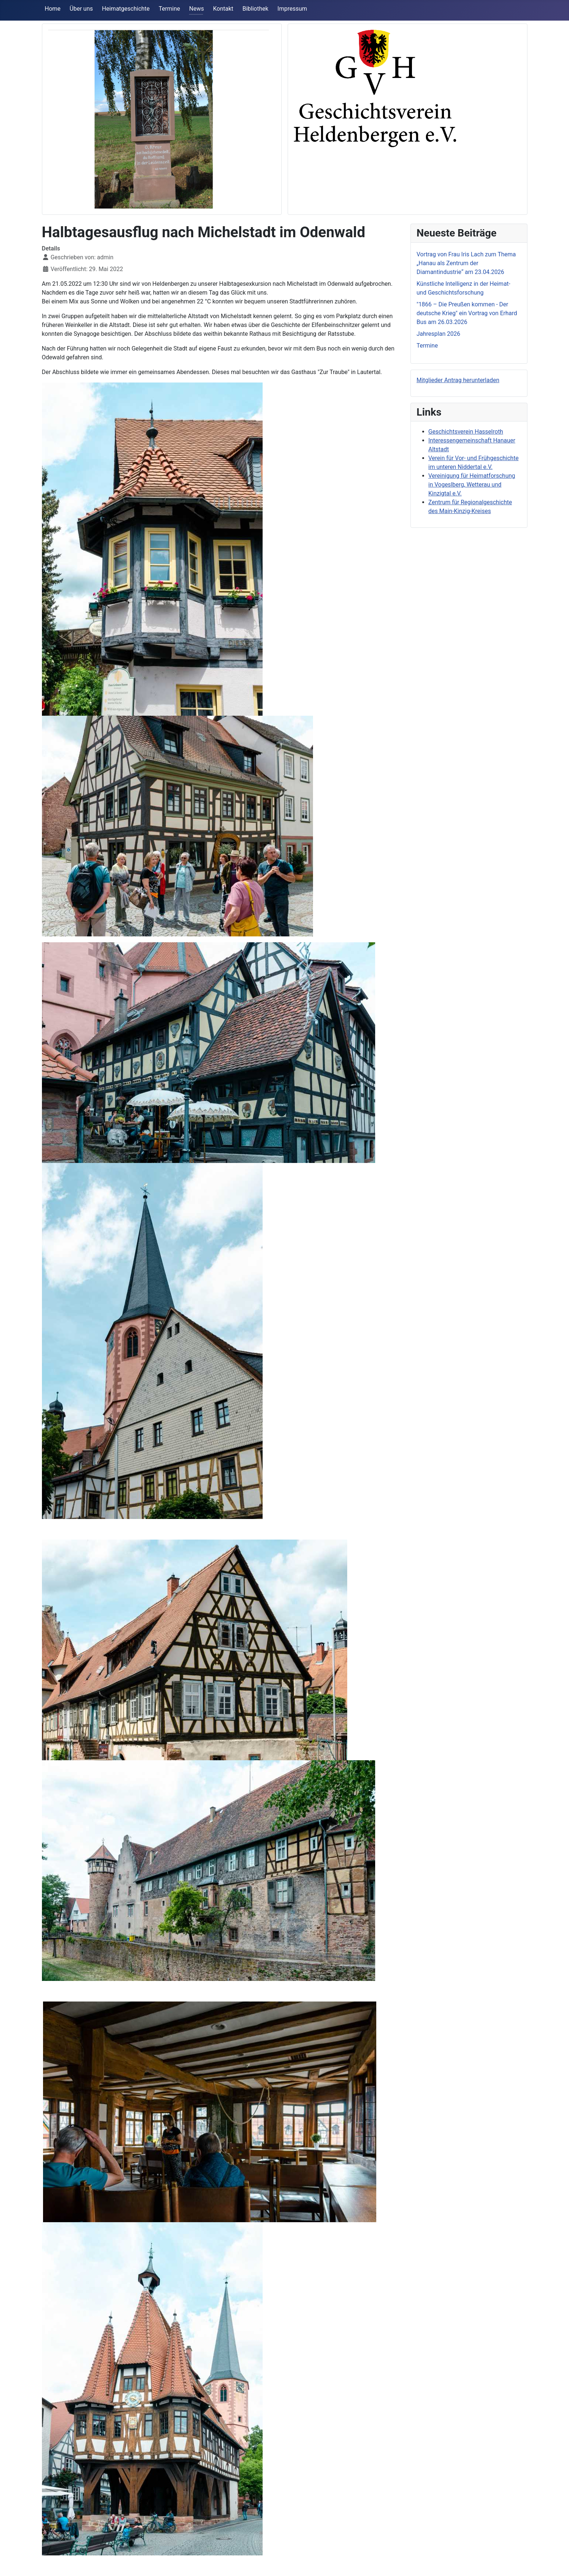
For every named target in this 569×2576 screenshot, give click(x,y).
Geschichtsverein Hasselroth (465, 431)
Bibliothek (255, 8)
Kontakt (223, 8)
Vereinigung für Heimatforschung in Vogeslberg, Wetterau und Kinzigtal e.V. (471, 484)
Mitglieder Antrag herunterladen (458, 380)
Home (53, 8)
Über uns (81, 8)
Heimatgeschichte (125, 8)
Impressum (292, 8)
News (196, 8)
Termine (169, 8)
